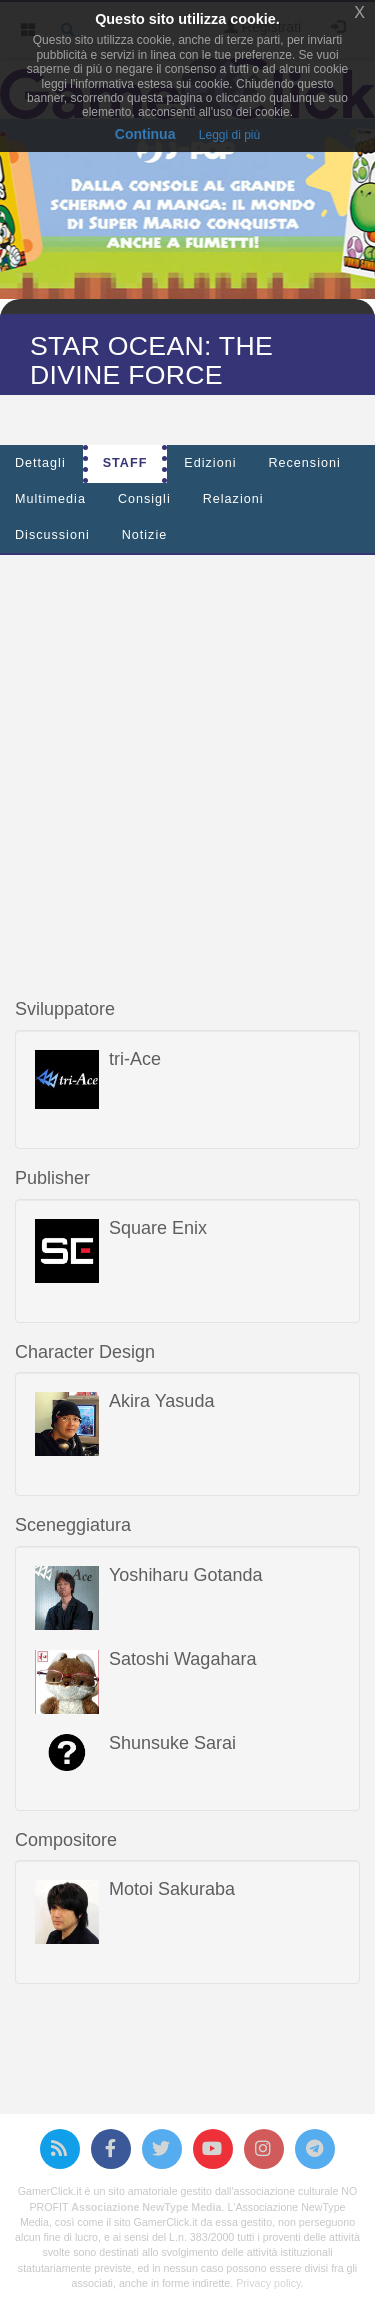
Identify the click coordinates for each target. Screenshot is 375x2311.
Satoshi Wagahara (182, 1659)
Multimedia (50, 499)
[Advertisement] (187, 757)
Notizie (145, 535)
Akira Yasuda (161, 1401)
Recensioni (304, 463)
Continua (145, 134)
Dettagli (40, 463)
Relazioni (233, 499)
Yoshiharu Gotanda (185, 1575)
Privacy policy (268, 2283)
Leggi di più (229, 135)
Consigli (144, 499)
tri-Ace (135, 1059)
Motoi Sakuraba (172, 1889)
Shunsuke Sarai (172, 1743)
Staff (125, 463)
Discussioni (52, 535)
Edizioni (210, 463)
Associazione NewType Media (146, 2207)
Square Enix (158, 1228)
